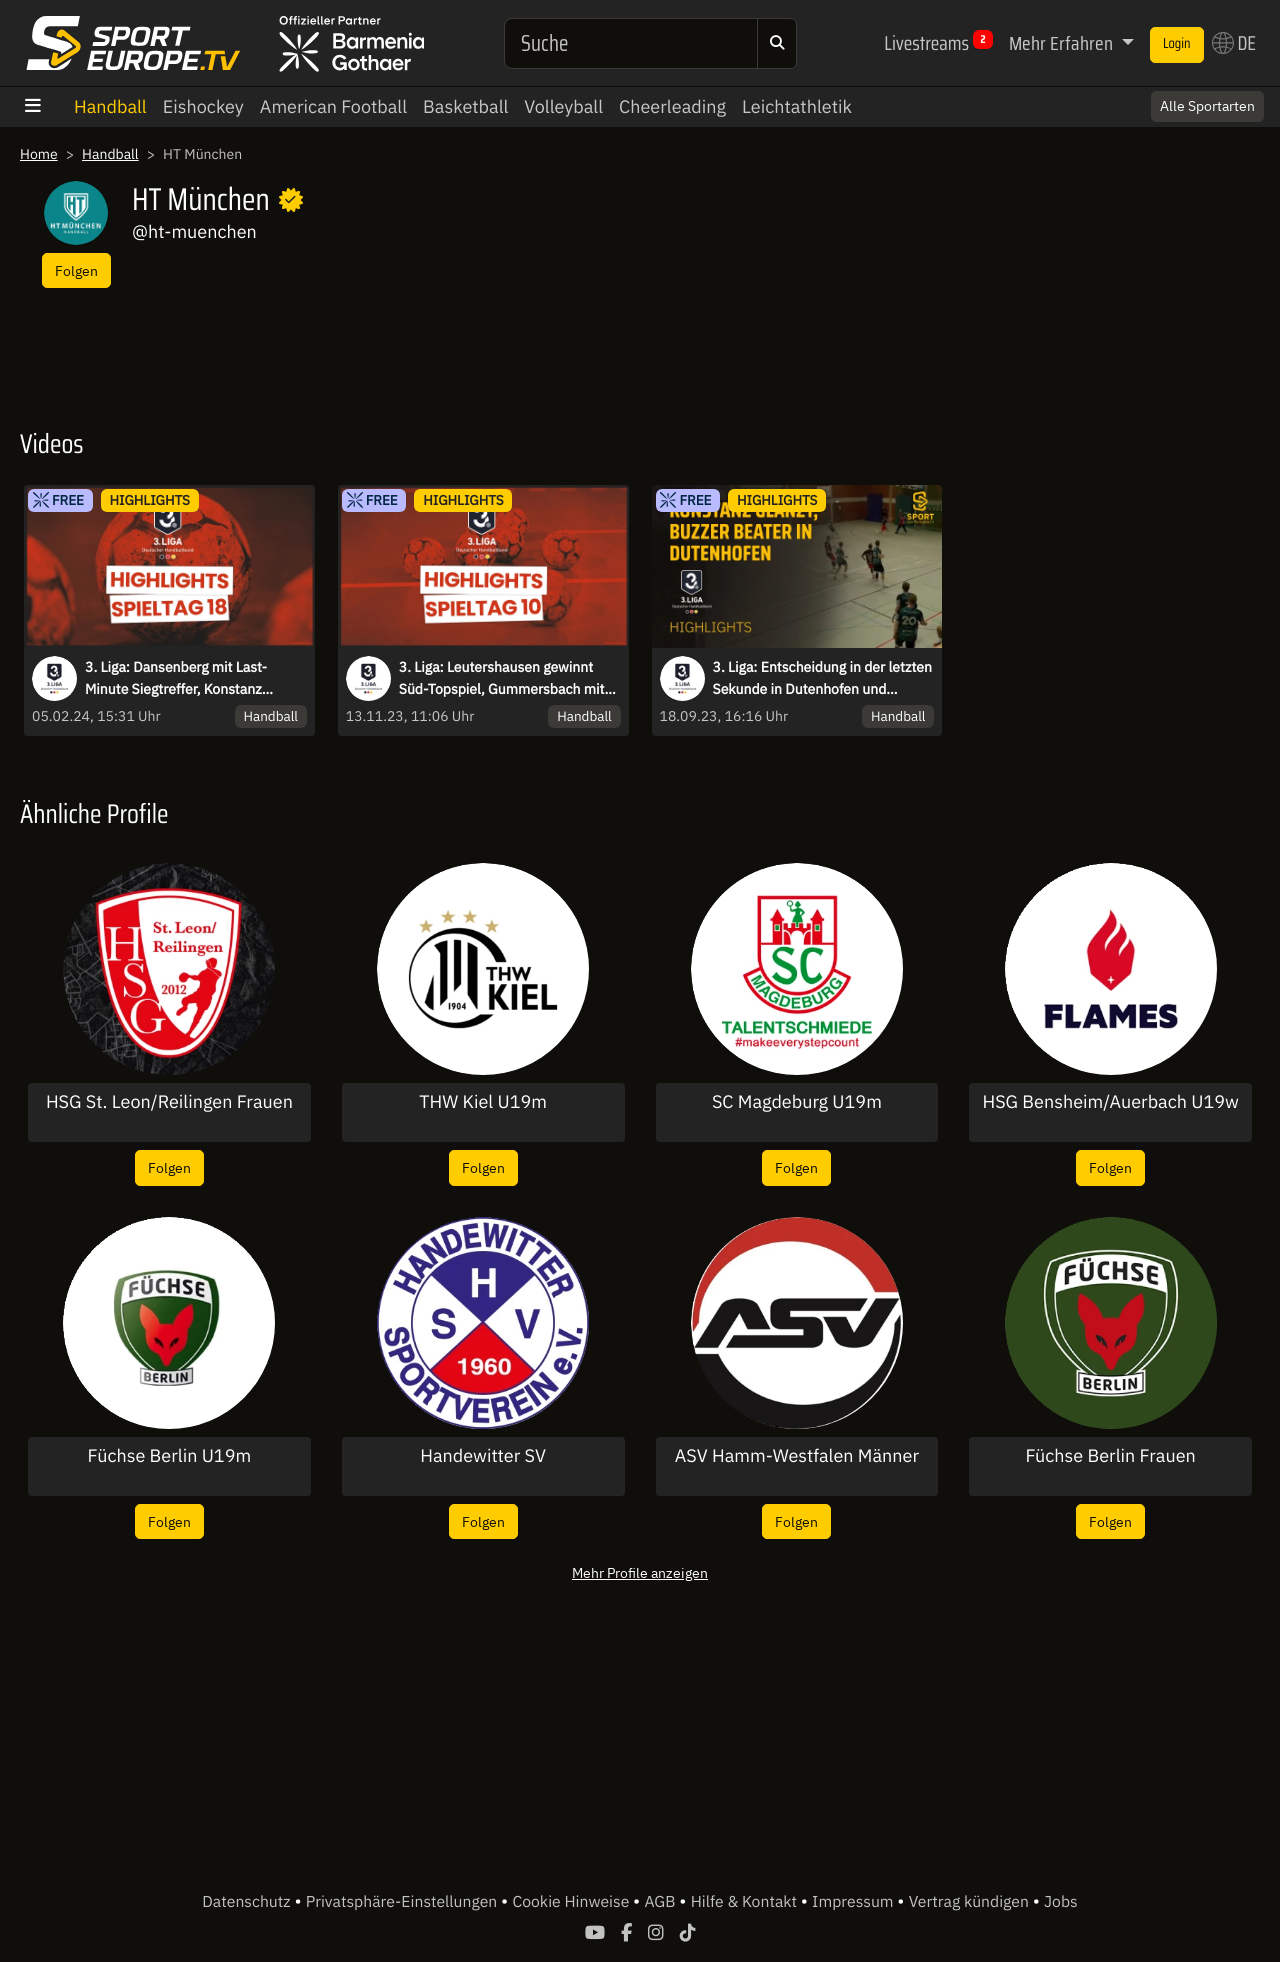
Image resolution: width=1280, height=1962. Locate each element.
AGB (661, 1902)
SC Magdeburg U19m (797, 1102)
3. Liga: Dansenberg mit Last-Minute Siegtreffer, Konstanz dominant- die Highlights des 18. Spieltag (187, 679)
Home (39, 154)
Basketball (465, 106)
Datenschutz (248, 1902)
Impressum (854, 1902)
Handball (110, 106)
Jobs (1061, 1902)
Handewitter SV (483, 1456)
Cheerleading (672, 106)
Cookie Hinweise (572, 1902)
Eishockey (203, 106)
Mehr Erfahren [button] (1063, 43)
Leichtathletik (797, 106)
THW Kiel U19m (483, 1102)
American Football (333, 106)
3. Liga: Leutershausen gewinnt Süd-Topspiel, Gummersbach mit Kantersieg (502, 679)
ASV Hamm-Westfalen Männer (797, 1456)
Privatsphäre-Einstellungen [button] (403, 1902)
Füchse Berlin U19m (170, 1456)
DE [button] (1234, 43)
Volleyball (563, 106)
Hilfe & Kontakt (746, 1902)
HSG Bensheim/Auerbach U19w (1110, 1102)
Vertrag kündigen (971, 1902)
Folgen (76, 270)
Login (1177, 44)
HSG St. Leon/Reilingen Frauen (169, 1102)
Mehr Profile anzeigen (640, 1572)
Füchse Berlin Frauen (1110, 1456)
